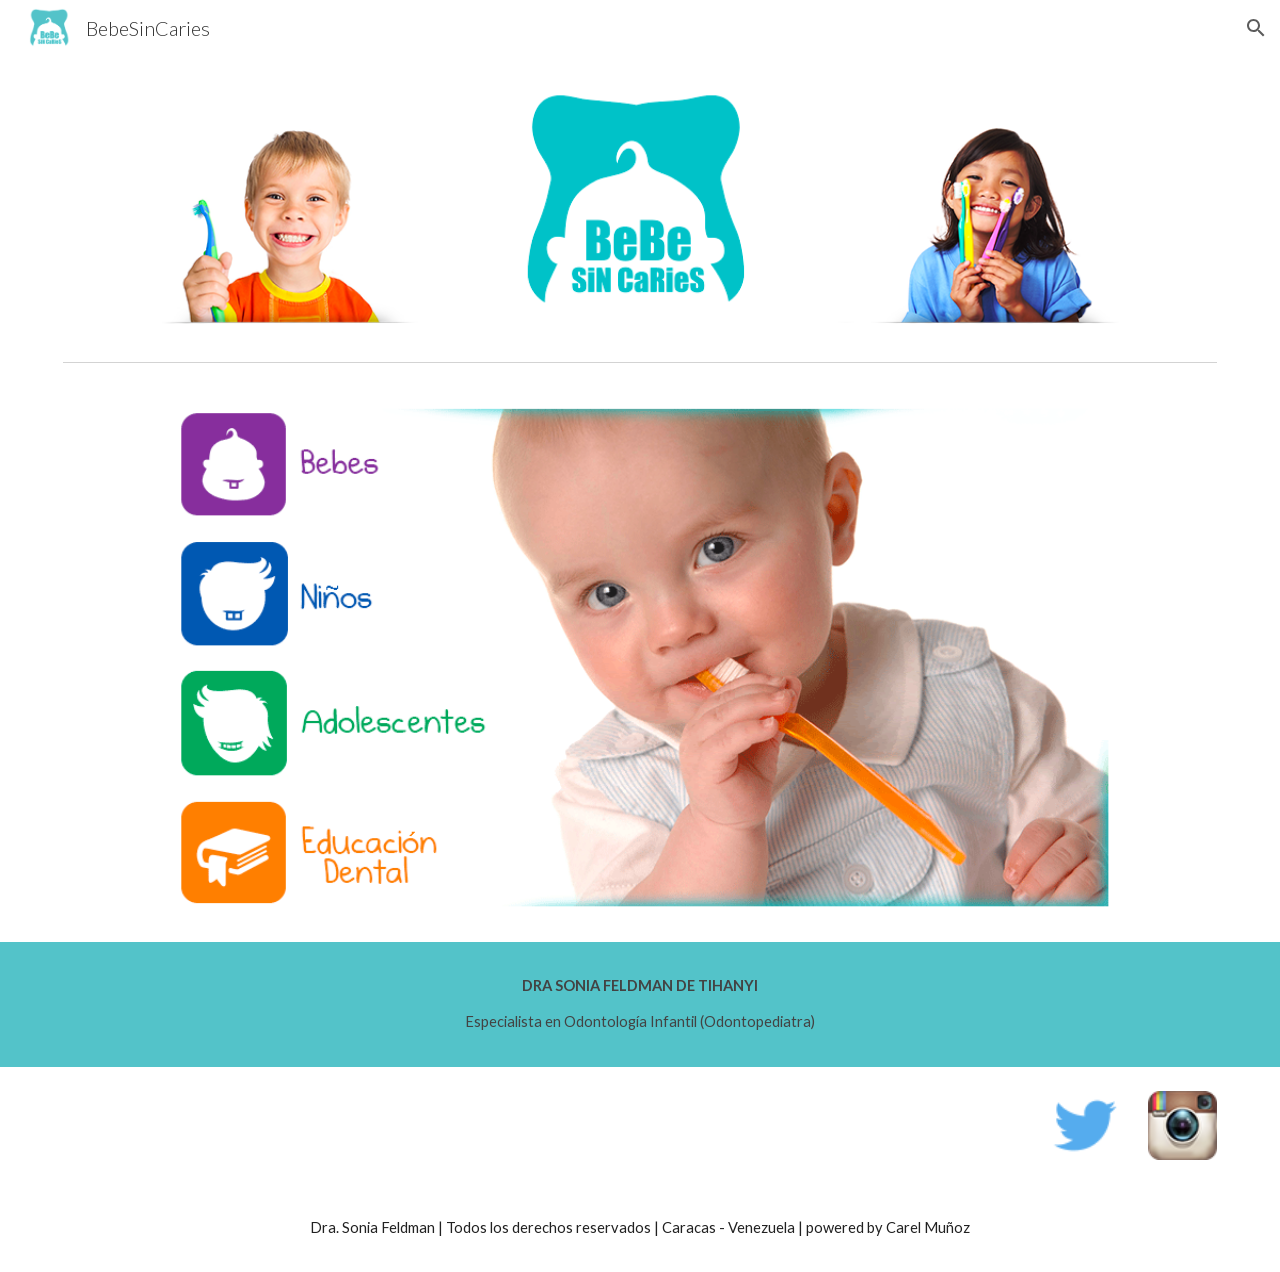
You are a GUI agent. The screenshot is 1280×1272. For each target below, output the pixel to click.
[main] (640, 1004)
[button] (1256, 28)
